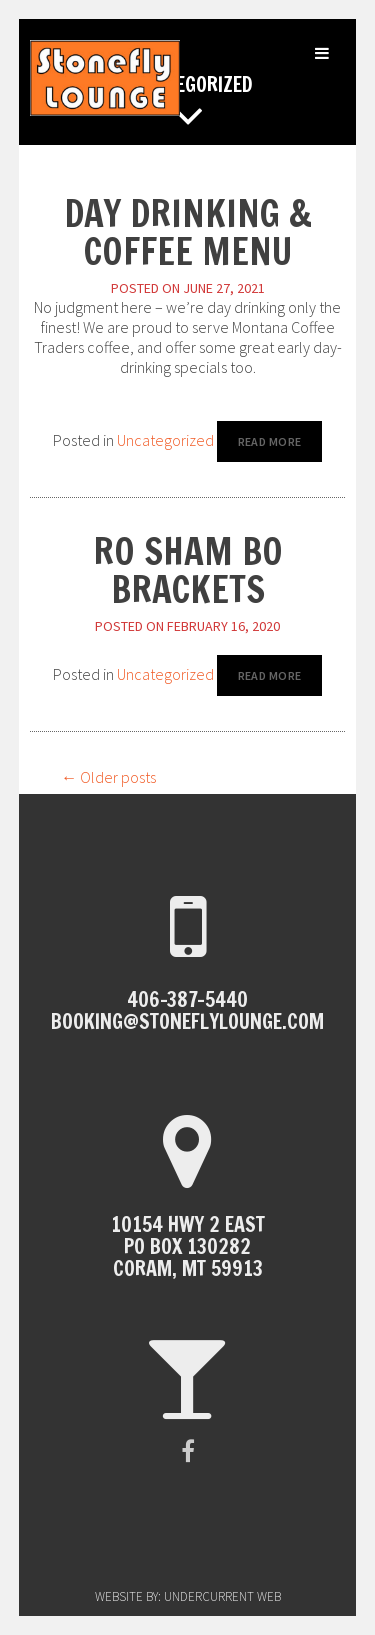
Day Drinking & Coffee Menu (188, 232)
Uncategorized (165, 440)
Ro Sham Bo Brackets (188, 570)
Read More (270, 441)
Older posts (108, 777)
